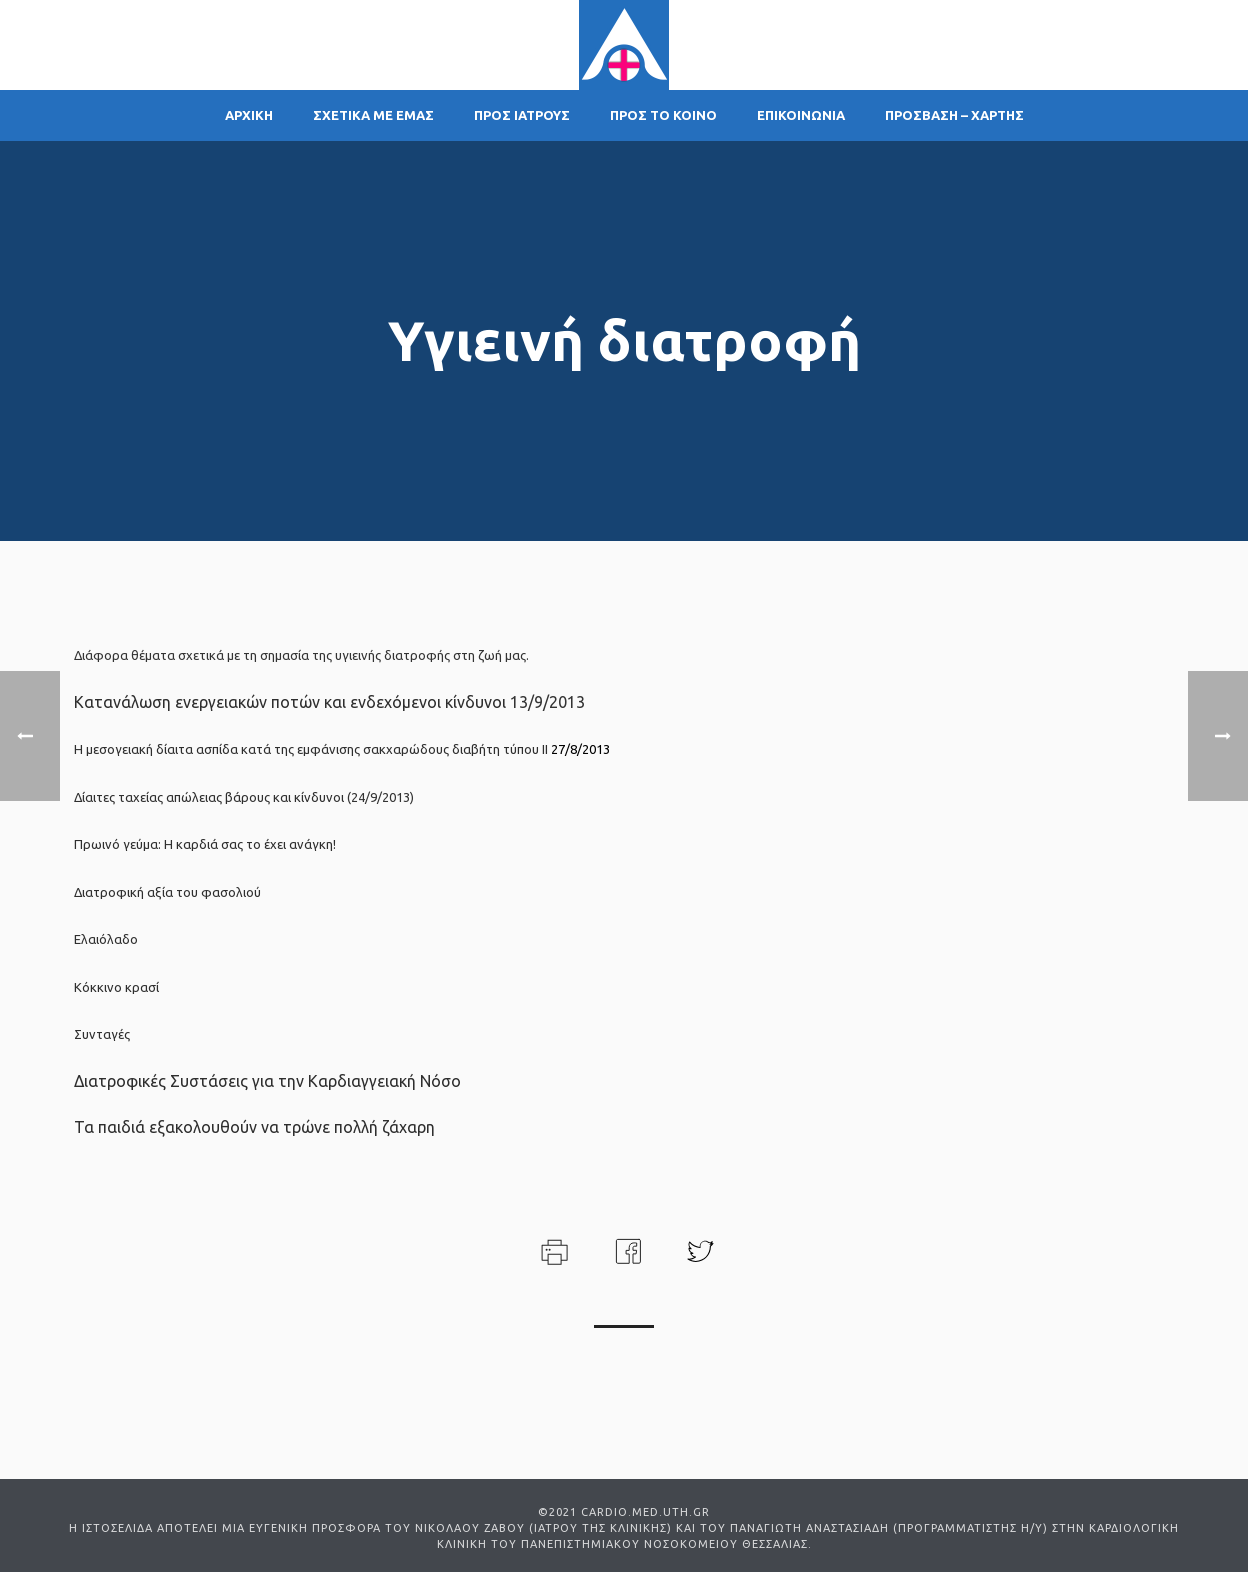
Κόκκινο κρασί (116, 987)
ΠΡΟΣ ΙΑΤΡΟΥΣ (522, 115)
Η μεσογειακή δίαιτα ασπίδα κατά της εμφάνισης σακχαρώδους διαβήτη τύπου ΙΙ (311, 749)
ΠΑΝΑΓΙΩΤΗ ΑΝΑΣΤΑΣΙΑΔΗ (809, 1528)
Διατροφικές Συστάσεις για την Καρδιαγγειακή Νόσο (267, 1081)
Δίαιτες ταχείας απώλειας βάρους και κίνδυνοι (209, 797)
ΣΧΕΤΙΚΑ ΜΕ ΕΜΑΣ (373, 115)
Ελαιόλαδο (106, 939)
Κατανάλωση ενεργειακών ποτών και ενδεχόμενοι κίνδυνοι (290, 702)
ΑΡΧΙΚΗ (249, 115)
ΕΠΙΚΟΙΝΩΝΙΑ (801, 115)
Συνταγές (102, 1034)
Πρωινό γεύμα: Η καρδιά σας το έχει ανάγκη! (205, 844)
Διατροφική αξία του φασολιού (167, 892)
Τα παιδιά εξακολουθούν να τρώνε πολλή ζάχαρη (254, 1127)
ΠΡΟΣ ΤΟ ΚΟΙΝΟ (663, 115)
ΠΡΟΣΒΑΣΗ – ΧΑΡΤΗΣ (954, 115)
